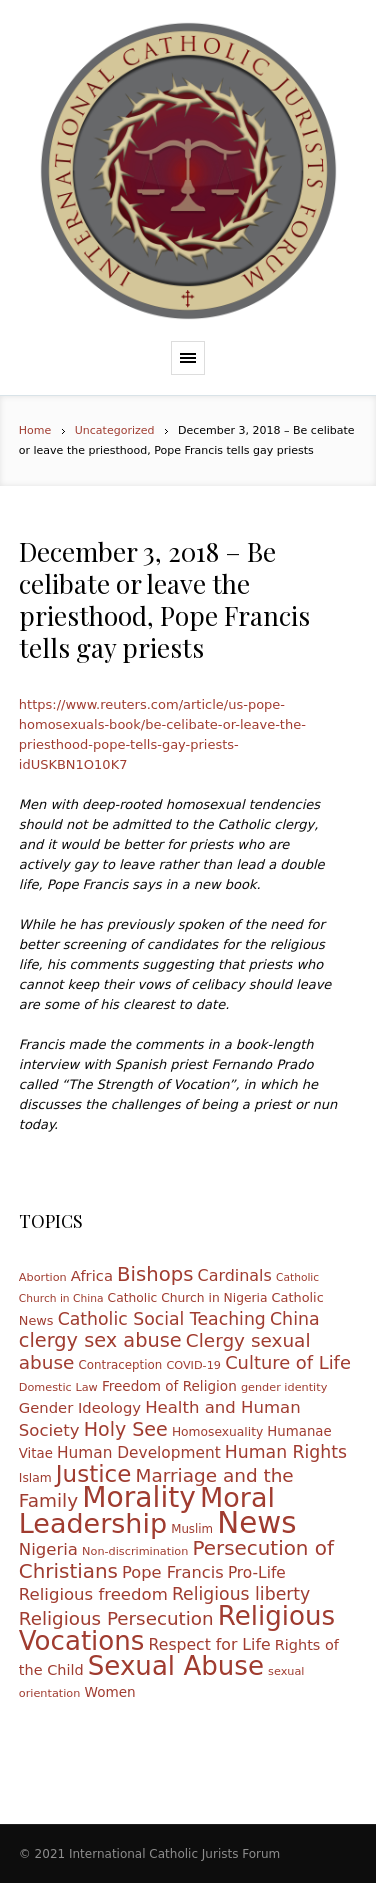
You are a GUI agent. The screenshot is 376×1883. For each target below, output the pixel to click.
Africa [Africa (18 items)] (92, 1275)
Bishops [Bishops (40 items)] (155, 1274)
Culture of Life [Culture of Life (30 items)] (288, 1362)
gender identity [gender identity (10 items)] (284, 1387)
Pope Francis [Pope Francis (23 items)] (173, 1572)
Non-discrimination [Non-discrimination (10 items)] (135, 1551)
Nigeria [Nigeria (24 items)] (48, 1549)
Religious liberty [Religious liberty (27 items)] (241, 1594)
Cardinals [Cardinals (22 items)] (235, 1275)
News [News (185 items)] (256, 1523)
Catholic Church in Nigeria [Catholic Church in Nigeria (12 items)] (188, 1298)
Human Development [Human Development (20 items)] (139, 1453)
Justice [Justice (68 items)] (94, 1474)
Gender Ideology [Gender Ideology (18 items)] (80, 1407)
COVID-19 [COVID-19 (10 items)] (193, 1365)
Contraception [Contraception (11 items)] (121, 1365)
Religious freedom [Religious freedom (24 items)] (93, 1594)
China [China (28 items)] (295, 1319)
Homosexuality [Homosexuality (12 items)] (217, 1432)
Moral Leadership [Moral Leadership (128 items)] (147, 1510)
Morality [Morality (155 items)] (139, 1497)
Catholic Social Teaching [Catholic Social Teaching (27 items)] (162, 1319)
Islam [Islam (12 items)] (35, 1478)
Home (35, 430)
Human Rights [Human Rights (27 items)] (286, 1452)
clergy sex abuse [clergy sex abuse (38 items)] (100, 1340)
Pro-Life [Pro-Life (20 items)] (257, 1573)
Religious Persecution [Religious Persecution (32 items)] (116, 1618)
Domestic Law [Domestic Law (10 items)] (58, 1387)
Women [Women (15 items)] (109, 1692)
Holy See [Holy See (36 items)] (126, 1429)
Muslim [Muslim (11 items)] (192, 1529)
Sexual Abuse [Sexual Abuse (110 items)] (176, 1666)
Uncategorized (115, 430)
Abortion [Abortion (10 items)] (43, 1277)
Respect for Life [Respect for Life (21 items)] (210, 1644)
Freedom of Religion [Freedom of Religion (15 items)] (169, 1386)
